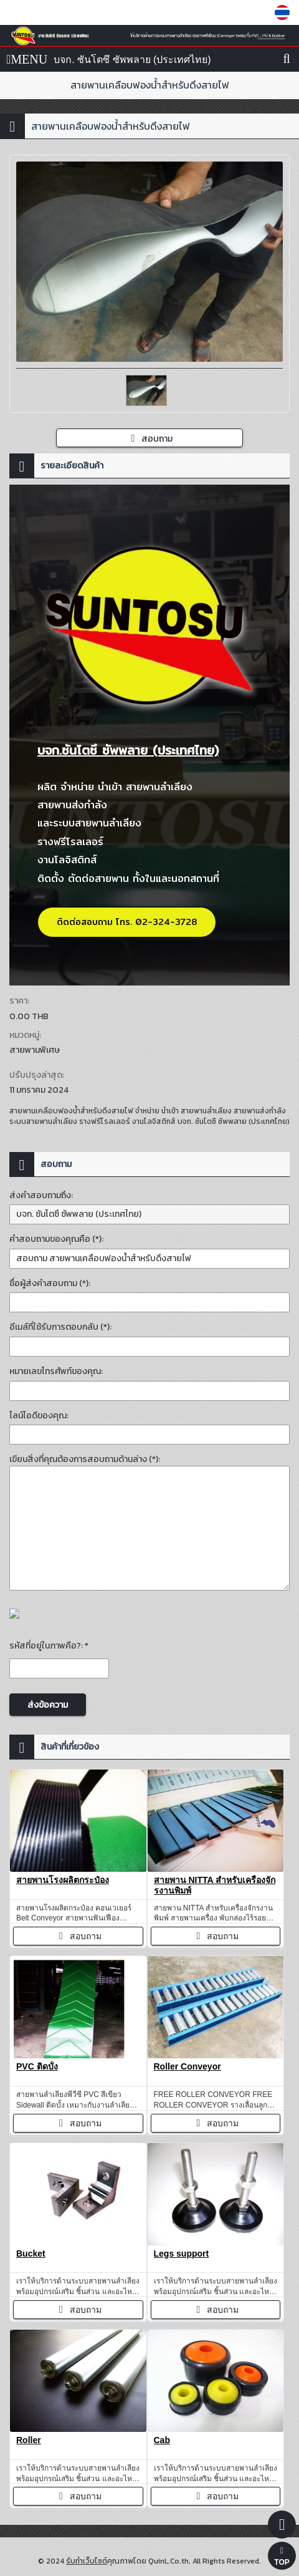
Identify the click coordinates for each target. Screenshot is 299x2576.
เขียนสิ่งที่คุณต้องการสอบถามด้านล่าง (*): (84, 1459)
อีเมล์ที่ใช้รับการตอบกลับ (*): (60, 1327)
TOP (281, 2557)
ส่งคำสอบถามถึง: (41, 1195)
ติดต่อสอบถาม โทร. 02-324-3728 (127, 922)
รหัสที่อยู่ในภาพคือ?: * (48, 1645)
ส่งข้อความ (47, 1705)
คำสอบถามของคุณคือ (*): (56, 1239)
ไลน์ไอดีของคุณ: (39, 1415)
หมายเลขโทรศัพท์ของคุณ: (56, 1371)
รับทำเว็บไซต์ (86, 2561)
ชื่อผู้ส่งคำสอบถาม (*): (49, 1283)
